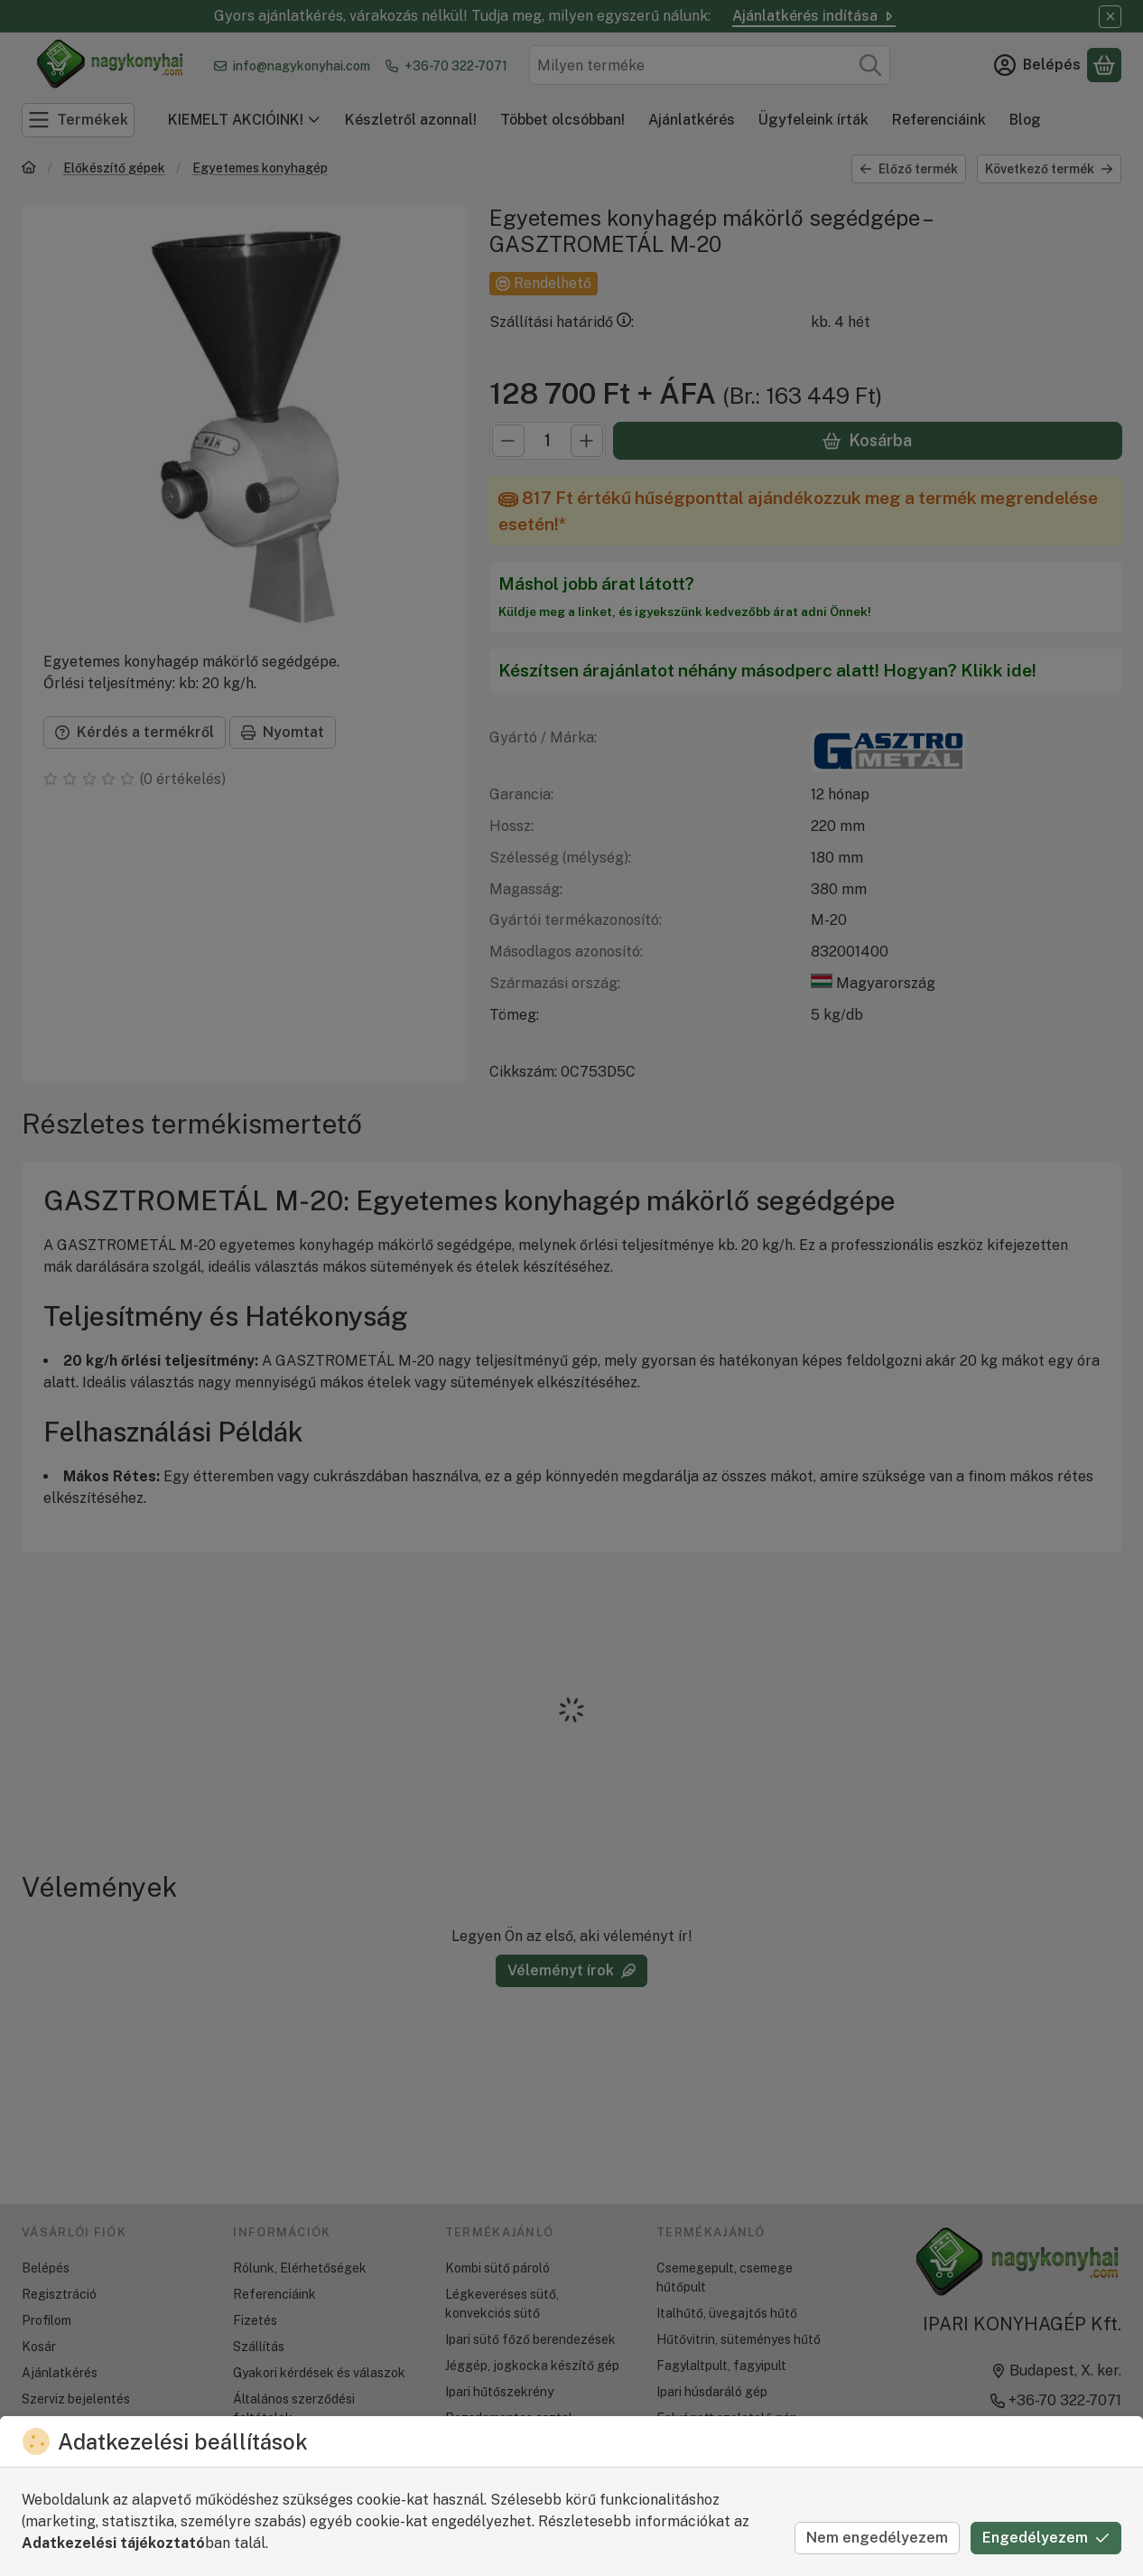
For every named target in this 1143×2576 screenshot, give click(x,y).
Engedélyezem (1046, 2537)
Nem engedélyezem (877, 2537)
